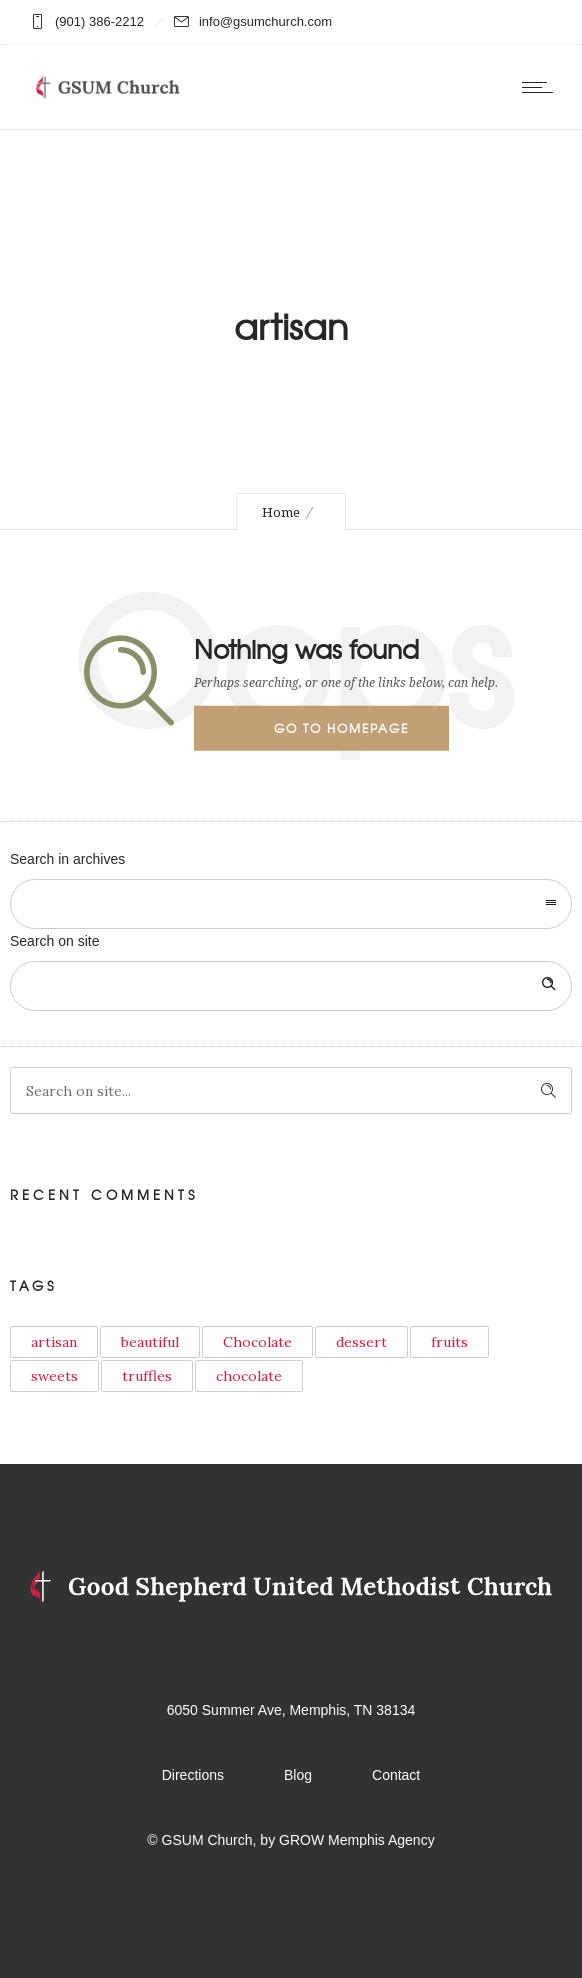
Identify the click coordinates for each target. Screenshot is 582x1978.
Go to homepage (341, 728)
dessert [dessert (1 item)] (361, 1342)
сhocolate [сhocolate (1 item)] (249, 1376)
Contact (396, 1775)
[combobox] (291, 904)
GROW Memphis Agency (357, 1840)
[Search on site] (291, 986)
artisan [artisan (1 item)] (54, 1342)
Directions (193, 1775)
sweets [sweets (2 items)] (54, 1376)
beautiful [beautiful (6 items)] (150, 1342)
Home (281, 512)
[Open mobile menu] (542, 87)
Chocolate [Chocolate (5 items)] (257, 1342)
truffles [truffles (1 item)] (147, 1376)
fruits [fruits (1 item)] (449, 1342)
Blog (298, 1775)
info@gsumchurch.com (265, 21)
